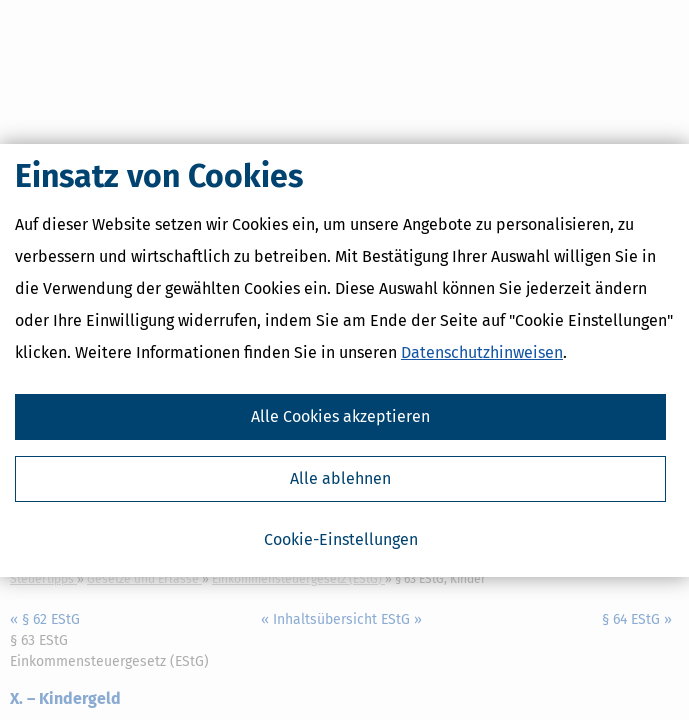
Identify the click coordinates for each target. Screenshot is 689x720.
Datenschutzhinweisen (482, 352)
